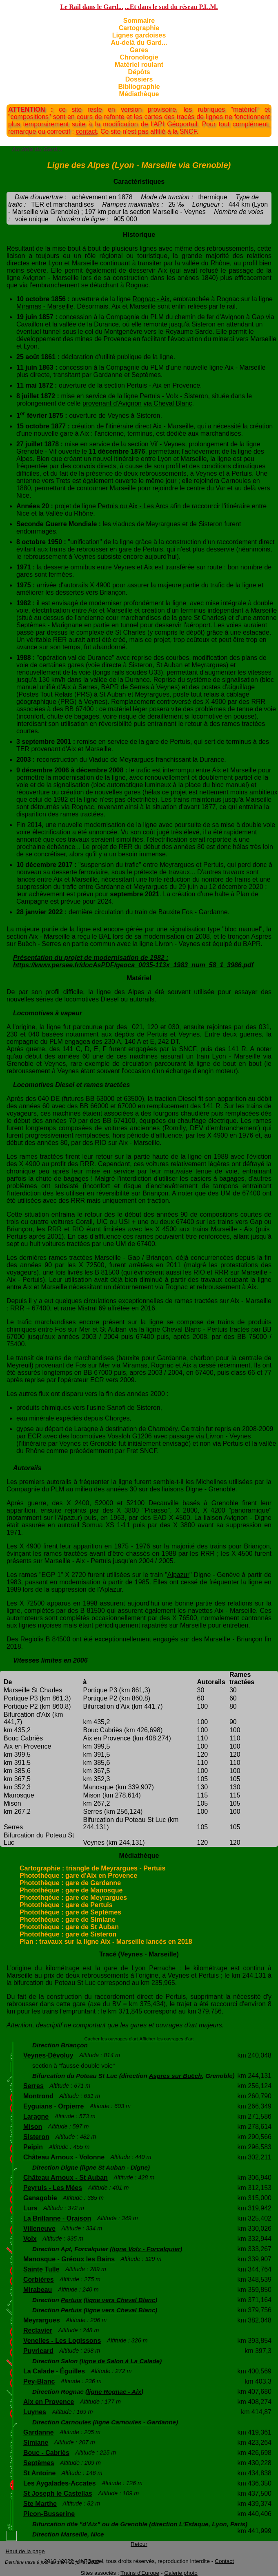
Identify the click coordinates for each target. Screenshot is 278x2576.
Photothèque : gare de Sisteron (68, 1934)
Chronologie (139, 57)
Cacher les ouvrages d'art (111, 2038)
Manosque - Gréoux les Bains (69, 2259)
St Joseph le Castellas (57, 2493)
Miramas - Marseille (44, 306)
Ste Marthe (40, 2503)
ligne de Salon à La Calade (121, 2361)
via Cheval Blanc (167, 403)
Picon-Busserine (49, 2513)
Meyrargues (41, 2320)
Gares (139, 49)
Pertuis (71, 2299)
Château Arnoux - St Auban (65, 2177)
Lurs (30, 2208)
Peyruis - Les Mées (52, 2187)
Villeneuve (39, 2228)
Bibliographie (139, 86)
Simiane (35, 2442)
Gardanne (38, 2432)
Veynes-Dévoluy (48, 2055)
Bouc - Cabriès (46, 2452)
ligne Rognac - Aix (114, 2391)
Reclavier (37, 2330)
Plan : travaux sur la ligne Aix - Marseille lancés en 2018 (106, 1941)
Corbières (38, 2279)
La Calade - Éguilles (54, 2371)
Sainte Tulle (41, 2269)
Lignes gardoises (139, 35)
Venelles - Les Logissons (62, 2340)
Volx (30, 2238)
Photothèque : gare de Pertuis (66, 1904)
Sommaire (139, 20)
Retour (139, 2544)
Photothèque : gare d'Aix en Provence (78, 1875)
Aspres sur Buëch (175, 2075)
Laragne (36, 2116)
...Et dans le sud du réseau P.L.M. (171, 6)
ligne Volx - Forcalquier (146, 2248)
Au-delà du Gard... (139, 42)
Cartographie (139, 27)
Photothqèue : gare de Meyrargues (73, 1897)
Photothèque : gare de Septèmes (70, 1912)
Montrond (38, 2096)
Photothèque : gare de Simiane (68, 1919)
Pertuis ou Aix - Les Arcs (133, 506)
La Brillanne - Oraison (57, 2218)
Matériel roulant (139, 64)
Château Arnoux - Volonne (64, 2157)
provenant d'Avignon (112, 403)
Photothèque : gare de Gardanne (70, 1882)
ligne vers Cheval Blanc (121, 2299)
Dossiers (139, 79)
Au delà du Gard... (37, 149)
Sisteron (36, 2136)
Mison (32, 2126)
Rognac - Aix (151, 299)
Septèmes (38, 2462)
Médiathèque (139, 93)
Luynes (34, 2411)
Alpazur (178, 1574)
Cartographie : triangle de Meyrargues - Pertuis (92, 1868)
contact (86, 131)
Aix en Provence (48, 2401)
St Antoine (39, 2473)
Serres (33, 2085)
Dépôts (139, 71)
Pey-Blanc (39, 2381)
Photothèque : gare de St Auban (69, 1926)
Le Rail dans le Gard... (91, 6)
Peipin (33, 2147)
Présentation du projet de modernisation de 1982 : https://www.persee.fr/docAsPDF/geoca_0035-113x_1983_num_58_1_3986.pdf (133, 961)
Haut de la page (25, 2551)
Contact (224, 2561)
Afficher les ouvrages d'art (167, 2038)
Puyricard (38, 2350)
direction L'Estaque (179, 2524)
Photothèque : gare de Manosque (71, 1890)
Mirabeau (37, 2289)
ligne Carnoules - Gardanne (135, 2422)
